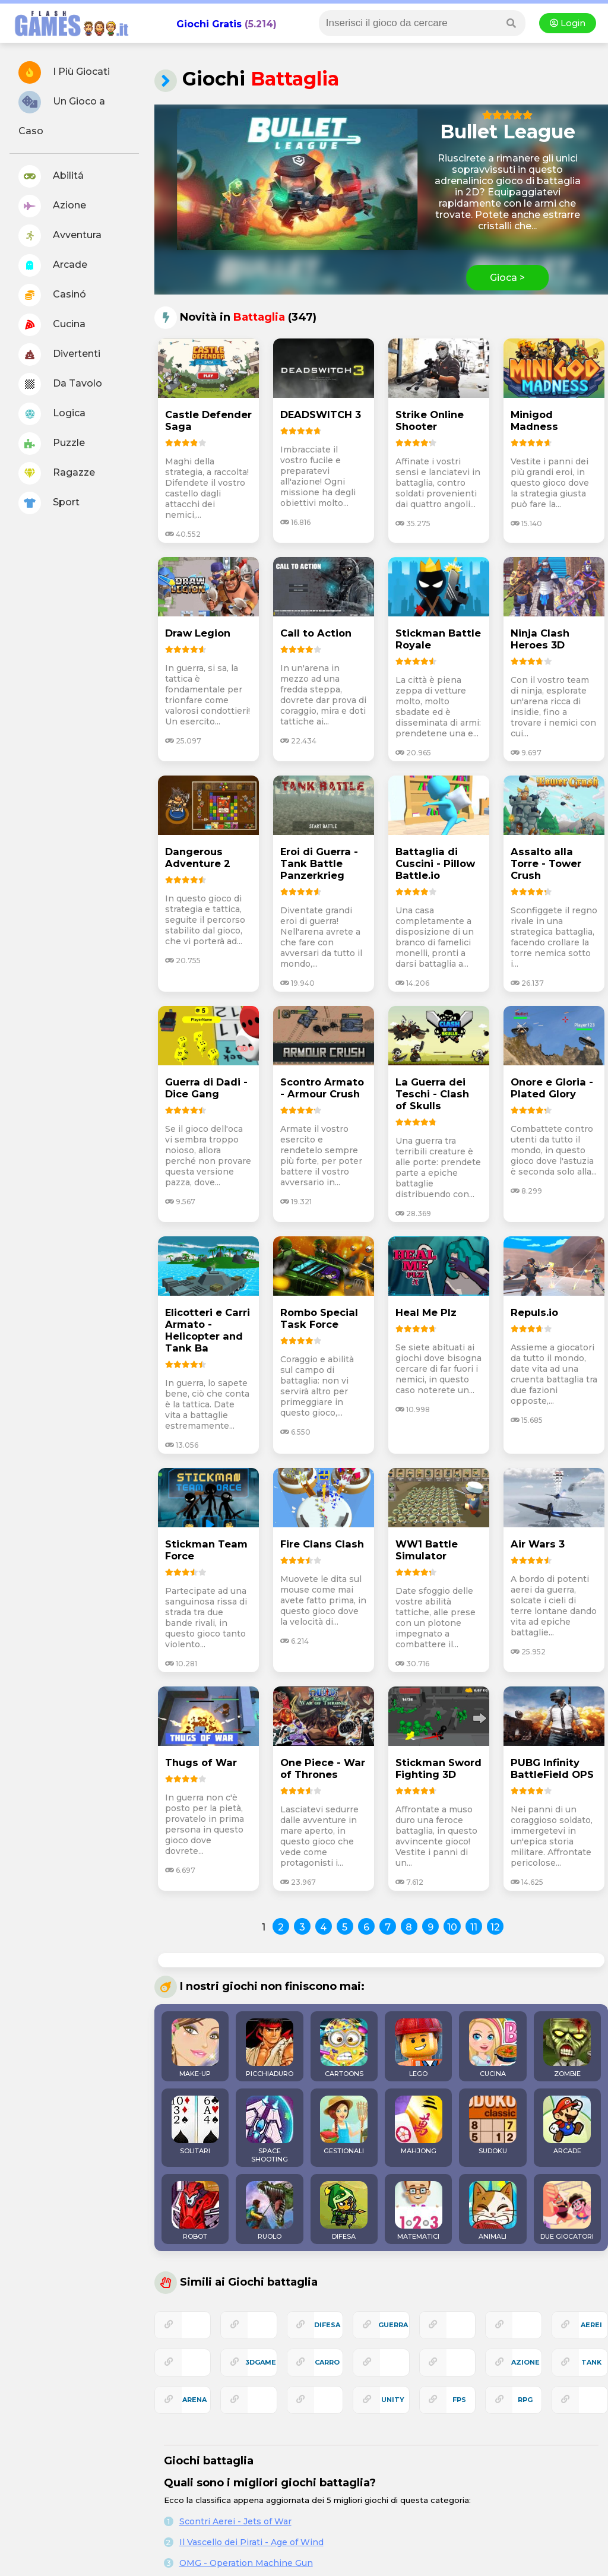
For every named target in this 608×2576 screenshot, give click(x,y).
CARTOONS (344, 2048)
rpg (525, 2399)
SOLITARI (195, 2125)
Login (567, 23)
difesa (327, 2325)
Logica (52, 414)
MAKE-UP (195, 2048)
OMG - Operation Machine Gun (246, 2563)
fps (459, 2399)
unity (392, 2399)
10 (452, 1927)
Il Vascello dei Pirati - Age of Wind (251, 2542)
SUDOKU (493, 2125)
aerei (591, 2325)
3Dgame (260, 2362)
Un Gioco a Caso (61, 114)
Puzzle (51, 443)
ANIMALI (493, 2210)
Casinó (52, 295)
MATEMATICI (418, 2210)
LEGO (418, 2048)
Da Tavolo (60, 384)
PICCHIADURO (269, 2048)
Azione (52, 206)
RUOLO (269, 2210)
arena (194, 2399)
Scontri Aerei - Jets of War (235, 2521)
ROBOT (195, 2210)
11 (473, 1927)
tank (591, 2362)
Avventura (60, 235)
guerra (393, 2325)
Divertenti (59, 354)
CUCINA (493, 2048)
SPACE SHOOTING (269, 2129)
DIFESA (344, 2210)
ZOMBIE (567, 2048)
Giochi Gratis (209, 24)
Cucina (52, 325)
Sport (49, 503)
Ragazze (56, 473)
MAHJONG (418, 2125)
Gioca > (507, 277)
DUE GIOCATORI (567, 2210)
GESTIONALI (344, 2125)
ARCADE (567, 2125)
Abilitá (51, 176)
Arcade (52, 265)
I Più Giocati (64, 72)
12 (495, 1927)
